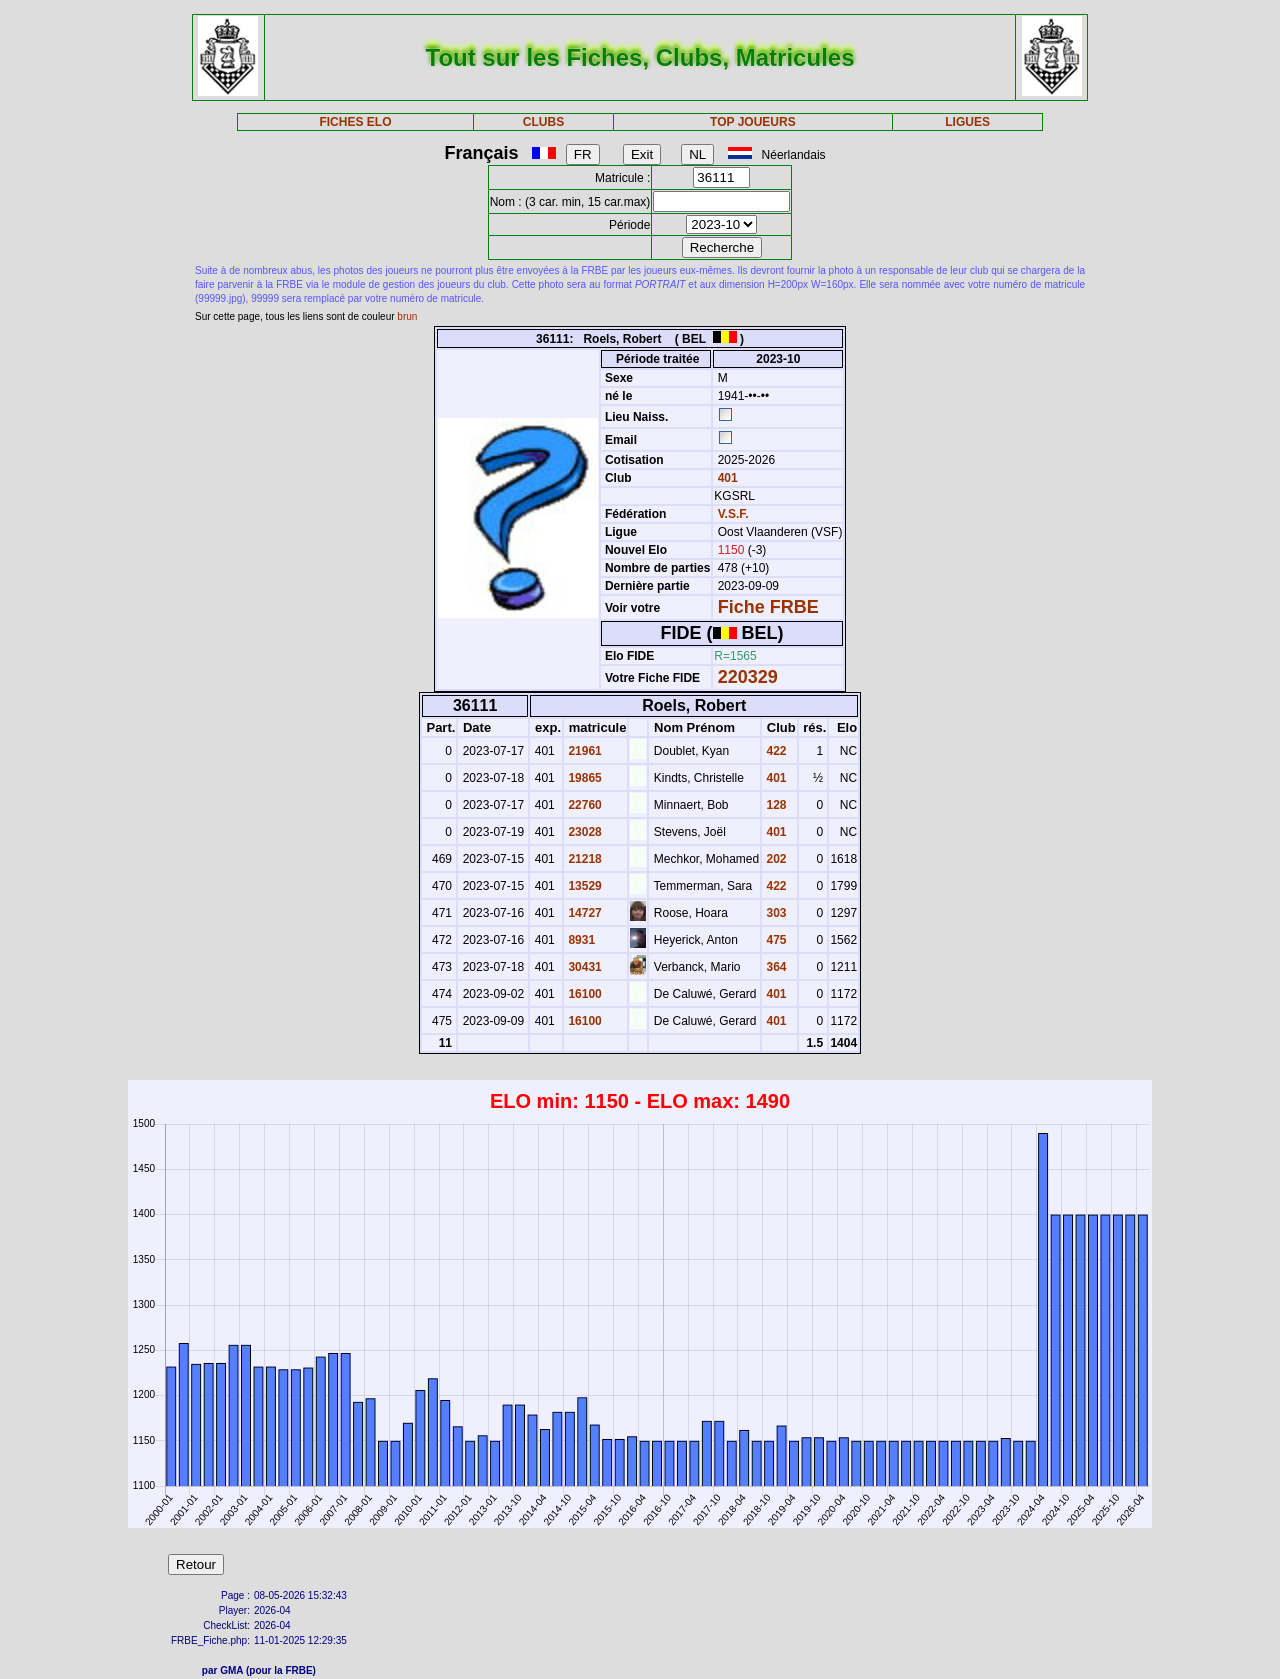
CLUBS (543, 122)
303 (774, 913)
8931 (580, 940)
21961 (583, 751)
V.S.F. (733, 514)
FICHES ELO (355, 122)
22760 (583, 805)
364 (774, 967)
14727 (583, 913)
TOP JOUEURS (753, 122)
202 (774, 859)
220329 (748, 677)
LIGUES (967, 122)
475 (774, 940)
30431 (583, 967)
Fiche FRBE (768, 607)
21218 (583, 859)
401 (725, 478)
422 (774, 751)
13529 (583, 886)
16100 (583, 994)
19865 (583, 778)
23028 (583, 832)
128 (774, 805)
